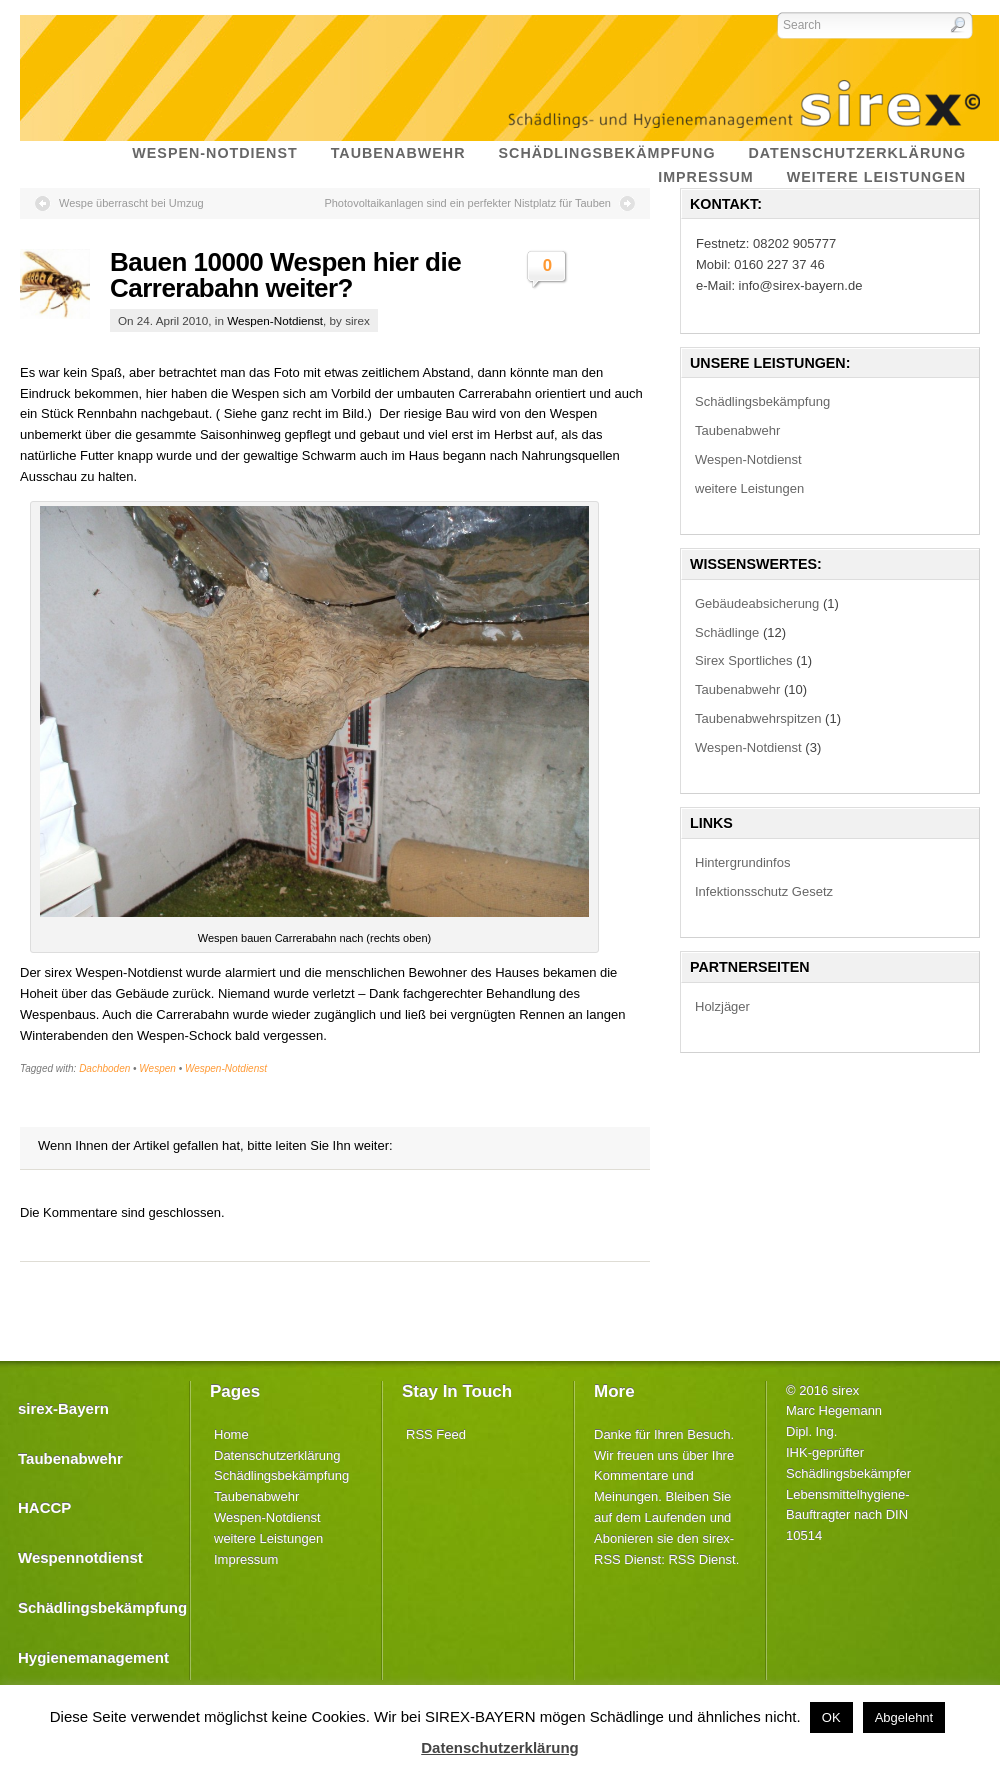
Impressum (246, 1559)
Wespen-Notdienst (275, 320)
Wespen (157, 1068)
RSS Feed (436, 1434)
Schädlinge (727, 632)
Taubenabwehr (737, 430)
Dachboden (104, 1068)
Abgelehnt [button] (904, 1717)
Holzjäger (722, 1006)
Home (231, 1434)
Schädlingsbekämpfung (762, 401)
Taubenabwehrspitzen (758, 718)
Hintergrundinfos (742, 862)
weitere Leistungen (749, 488)
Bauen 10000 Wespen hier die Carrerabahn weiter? (285, 275)
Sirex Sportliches (744, 660)
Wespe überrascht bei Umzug (131, 203)
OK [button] (831, 1717)
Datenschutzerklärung (277, 1455)
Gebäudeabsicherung (757, 603)
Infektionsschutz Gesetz (764, 891)
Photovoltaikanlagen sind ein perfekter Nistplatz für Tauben (467, 203)
